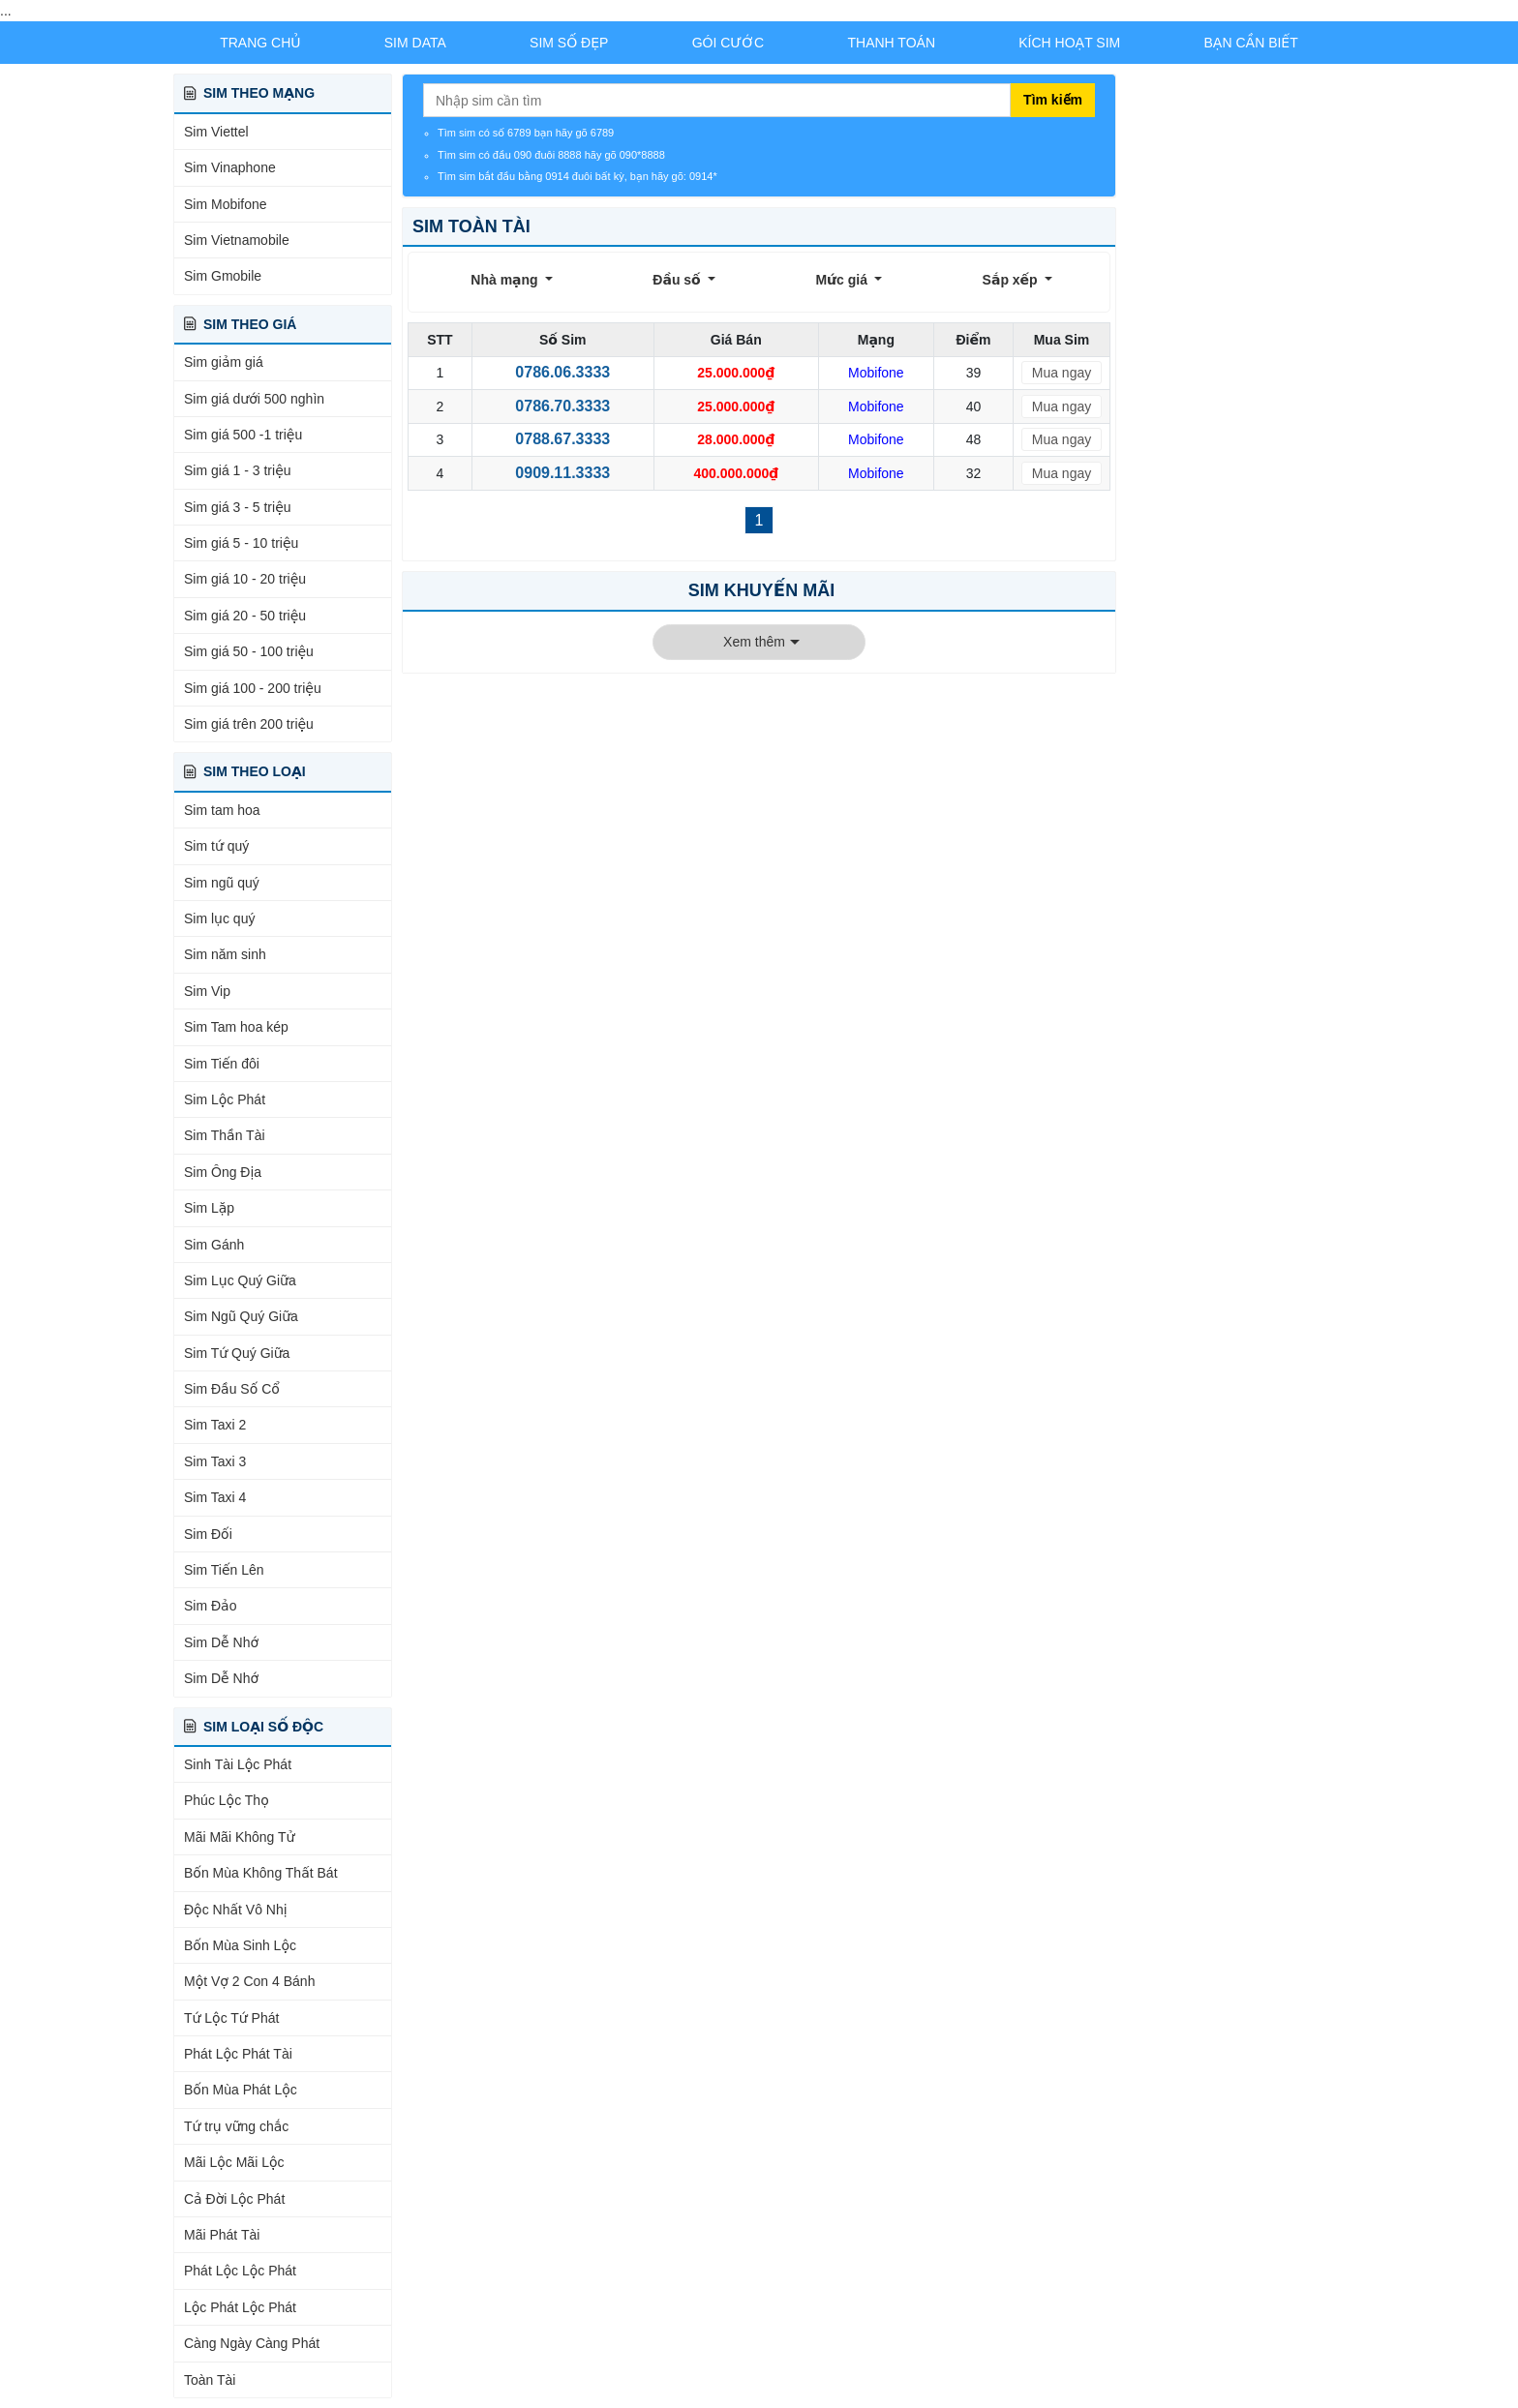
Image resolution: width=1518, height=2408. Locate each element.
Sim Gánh (214, 1244)
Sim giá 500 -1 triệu (243, 434)
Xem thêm (754, 641)
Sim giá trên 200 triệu (249, 724)
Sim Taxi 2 (215, 1424)
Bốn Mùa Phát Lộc (240, 2089)
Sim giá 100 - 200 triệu (252, 688)
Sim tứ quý (216, 846)
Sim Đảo (210, 1605)
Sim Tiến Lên (224, 1570)
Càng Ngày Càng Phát (251, 2343)
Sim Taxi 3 (215, 1461)
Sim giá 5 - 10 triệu (241, 543)
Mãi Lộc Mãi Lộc (234, 2162)
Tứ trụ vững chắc (236, 2126)
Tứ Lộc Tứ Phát (231, 2018)
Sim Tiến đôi (221, 1063)
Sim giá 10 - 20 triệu (245, 579)
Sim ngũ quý (221, 882)
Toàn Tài (209, 2380)
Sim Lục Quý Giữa (240, 1280)
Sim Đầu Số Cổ (232, 1389)
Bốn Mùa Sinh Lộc (240, 1945)
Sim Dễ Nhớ (221, 1642)
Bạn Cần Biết (1251, 42)
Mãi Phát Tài (221, 2234)
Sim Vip (207, 991)
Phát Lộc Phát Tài (238, 2054)
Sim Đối (208, 1534)
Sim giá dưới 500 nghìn (254, 398)
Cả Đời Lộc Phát (234, 2199)
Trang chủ (260, 42)
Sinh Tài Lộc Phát (237, 1764)
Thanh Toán (892, 42)
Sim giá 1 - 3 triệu (237, 470)
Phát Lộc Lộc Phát (240, 2270)
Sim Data (415, 42)
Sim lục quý (219, 918)
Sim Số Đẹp (569, 42)
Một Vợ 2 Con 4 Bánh (249, 1981)
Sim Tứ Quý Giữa (236, 1353)
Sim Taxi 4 (215, 1497)
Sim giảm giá (223, 362)
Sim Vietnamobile (236, 240)
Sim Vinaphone (230, 167)
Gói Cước (728, 42)
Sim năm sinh (225, 954)
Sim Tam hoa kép (236, 1027)
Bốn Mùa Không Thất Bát (261, 1873)
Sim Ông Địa (222, 1172)
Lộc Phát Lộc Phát (240, 2307)
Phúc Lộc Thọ (226, 1800)
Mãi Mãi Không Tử (239, 1837)
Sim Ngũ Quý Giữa (241, 1316)
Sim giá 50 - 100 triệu (249, 651)
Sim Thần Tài (224, 1135)
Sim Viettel (216, 131)
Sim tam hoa (222, 810)
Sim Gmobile (222, 276)
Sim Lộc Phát (224, 1099)
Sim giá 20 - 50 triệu (245, 615)
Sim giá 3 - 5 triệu (237, 507)
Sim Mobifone (225, 204)
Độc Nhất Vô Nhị (236, 1909)
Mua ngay (1061, 372)
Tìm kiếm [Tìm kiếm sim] (1052, 99)
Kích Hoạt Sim (1069, 42)
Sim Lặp (209, 1208)
